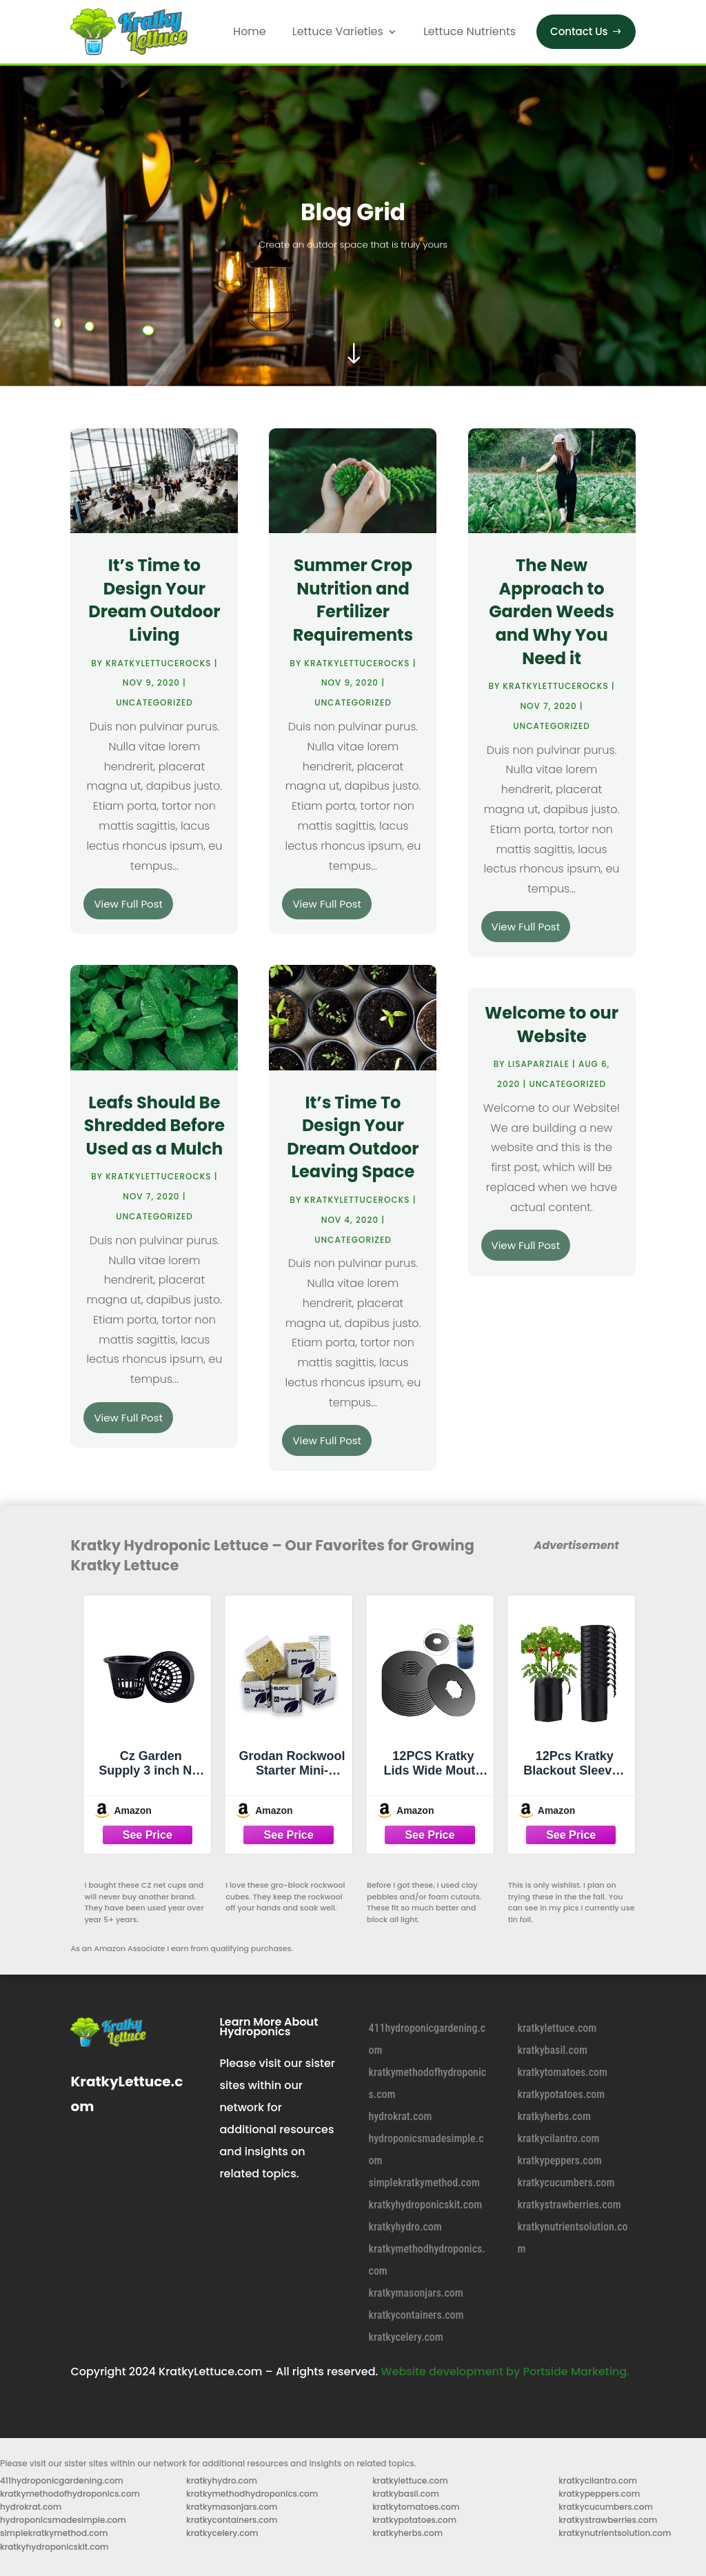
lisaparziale (538, 1064)
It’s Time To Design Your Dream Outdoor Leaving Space (352, 1137)
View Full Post (128, 904)
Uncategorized (154, 702)
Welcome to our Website (551, 1024)
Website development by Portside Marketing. (505, 2371)
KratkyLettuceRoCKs (158, 663)
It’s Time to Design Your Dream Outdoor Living (154, 600)
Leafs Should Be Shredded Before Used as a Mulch (154, 1125)
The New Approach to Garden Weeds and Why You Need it (551, 611)
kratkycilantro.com (559, 2138)
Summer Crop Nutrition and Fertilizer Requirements (353, 600)
